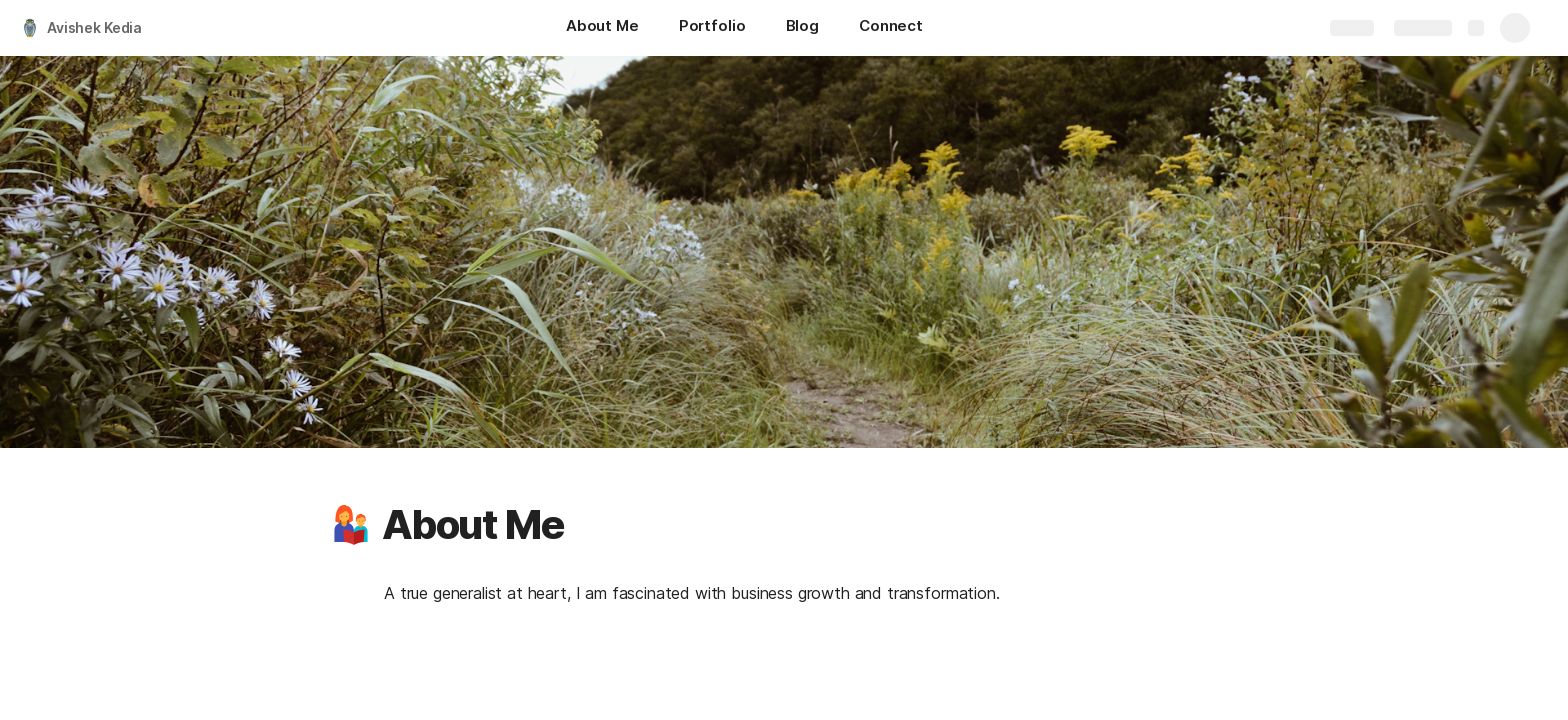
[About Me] (602, 28)
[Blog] (802, 28)
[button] (351, 525)
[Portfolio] (712, 28)
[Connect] (891, 28)
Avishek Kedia (94, 27)
